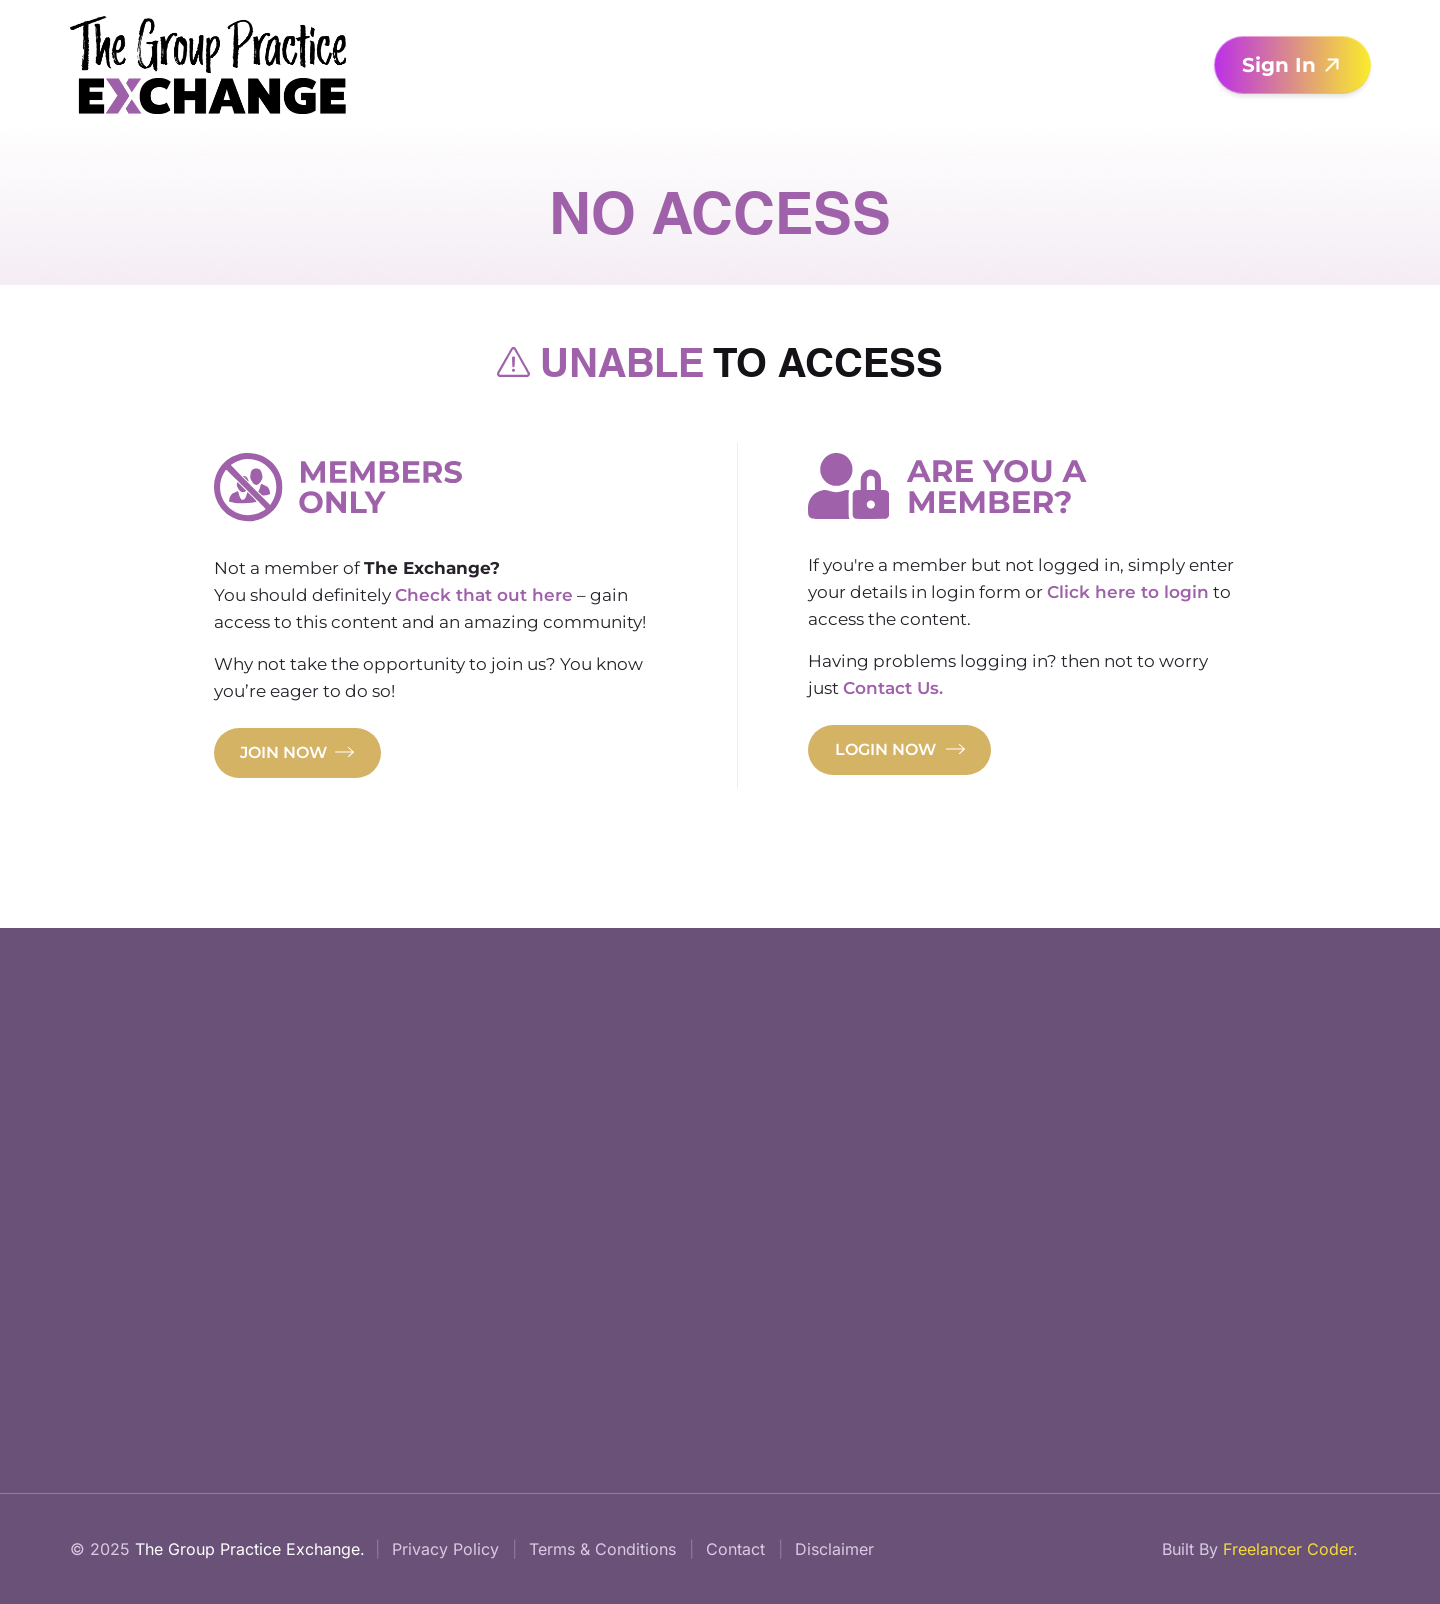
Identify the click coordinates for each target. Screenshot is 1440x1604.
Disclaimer (834, 1549)
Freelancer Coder (1288, 1549)
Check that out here (484, 595)
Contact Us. (893, 688)
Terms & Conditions (602, 1549)
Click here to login (1128, 592)
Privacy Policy (445, 1549)
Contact (735, 1549)
